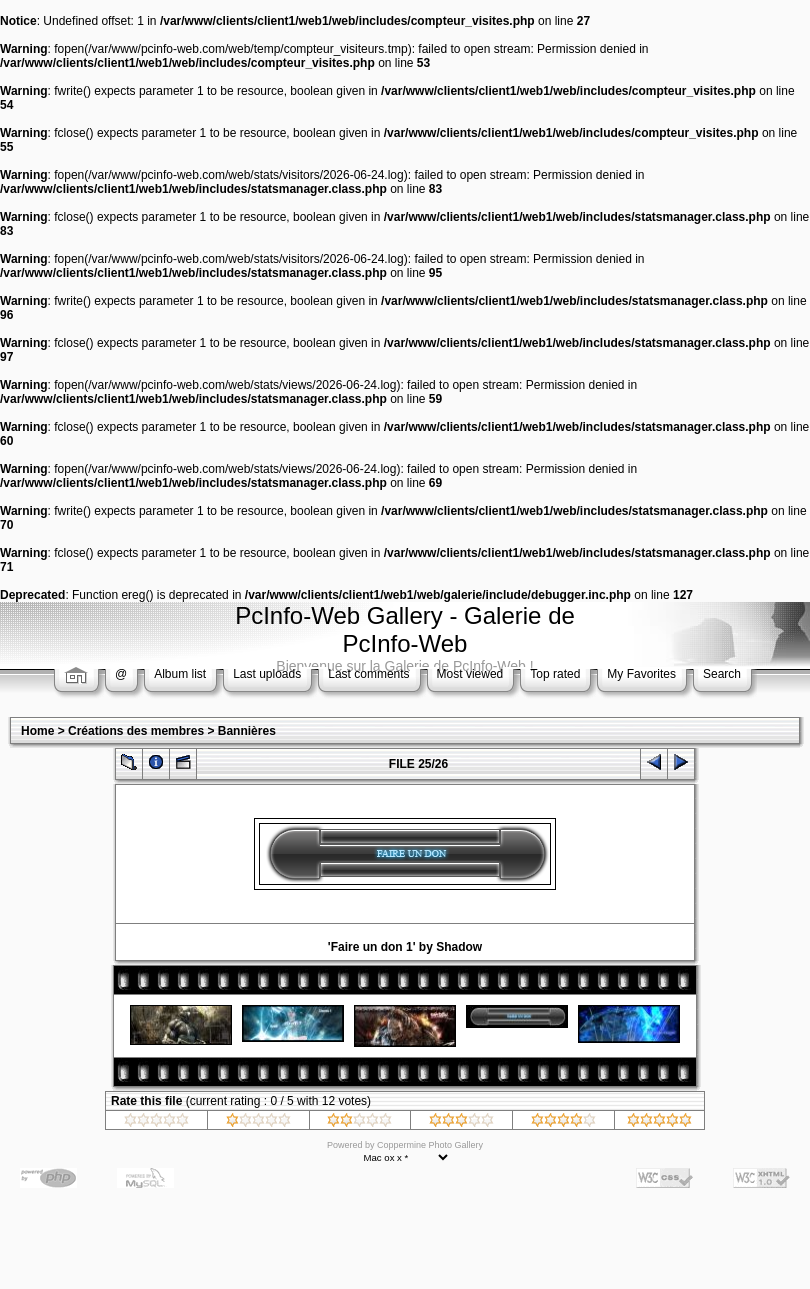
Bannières (247, 731)
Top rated (555, 674)
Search (722, 674)
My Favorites (641, 674)
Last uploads (267, 674)
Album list (180, 674)
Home (37, 731)
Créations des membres (136, 731)
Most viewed (470, 674)
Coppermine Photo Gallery (430, 1145)
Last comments (368, 674)
